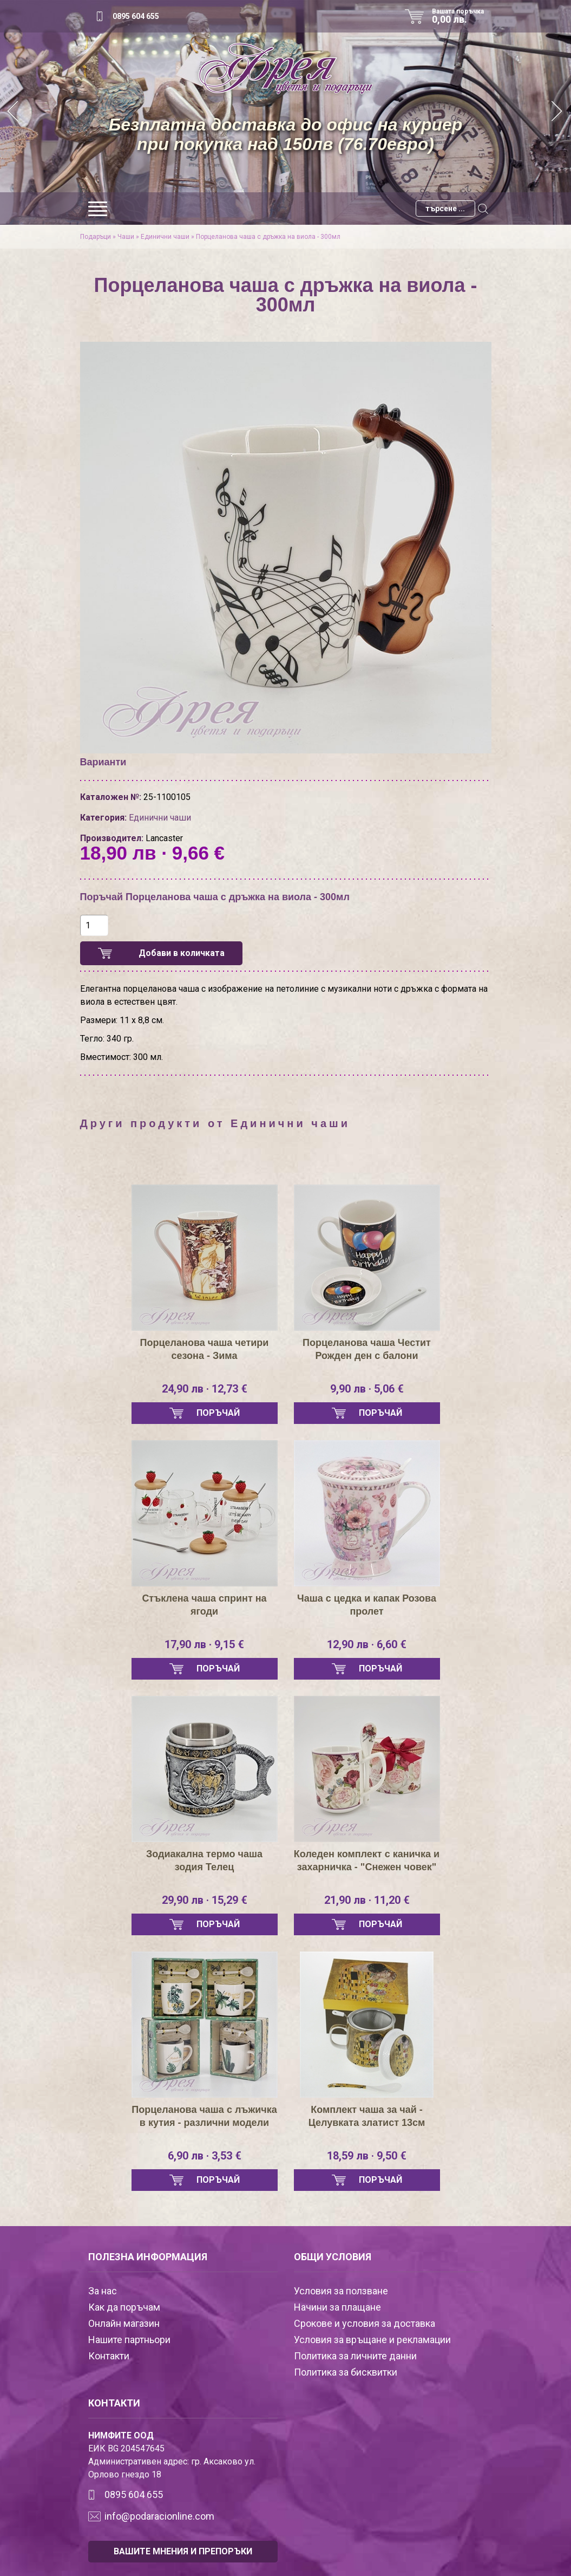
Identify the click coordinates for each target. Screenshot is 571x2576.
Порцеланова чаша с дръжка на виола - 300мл (268, 236)
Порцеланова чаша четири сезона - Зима (204, 1349)
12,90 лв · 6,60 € (366, 1644)
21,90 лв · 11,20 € (367, 1900)
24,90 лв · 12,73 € (204, 1388)
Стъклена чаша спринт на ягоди (204, 1605)
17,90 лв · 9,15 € (204, 1644)
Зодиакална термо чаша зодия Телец (204, 1860)
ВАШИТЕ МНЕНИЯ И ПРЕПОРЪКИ (183, 2551)
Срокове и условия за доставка (364, 2323)
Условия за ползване (341, 2291)
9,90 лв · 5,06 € (367, 1388)
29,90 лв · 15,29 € (204, 1900)
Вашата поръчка (461, 16)
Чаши (125, 236)
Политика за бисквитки (345, 2372)
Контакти (108, 2356)
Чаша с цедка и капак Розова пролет (366, 1605)
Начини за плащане (337, 2307)
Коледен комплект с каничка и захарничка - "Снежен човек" (366, 1860)
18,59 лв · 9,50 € (366, 2155)
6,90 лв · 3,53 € (204, 2155)
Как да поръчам (124, 2307)
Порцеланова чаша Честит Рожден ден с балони (367, 1349)
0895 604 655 (136, 16)
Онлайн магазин (124, 2323)
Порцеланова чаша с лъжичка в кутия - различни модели (204, 2116)
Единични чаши (165, 236)
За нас (102, 2291)
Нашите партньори (129, 2339)
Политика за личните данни (355, 2356)
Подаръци (95, 236)
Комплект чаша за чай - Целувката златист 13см (367, 2116)
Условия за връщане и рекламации (372, 2339)
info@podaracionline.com (159, 2516)
